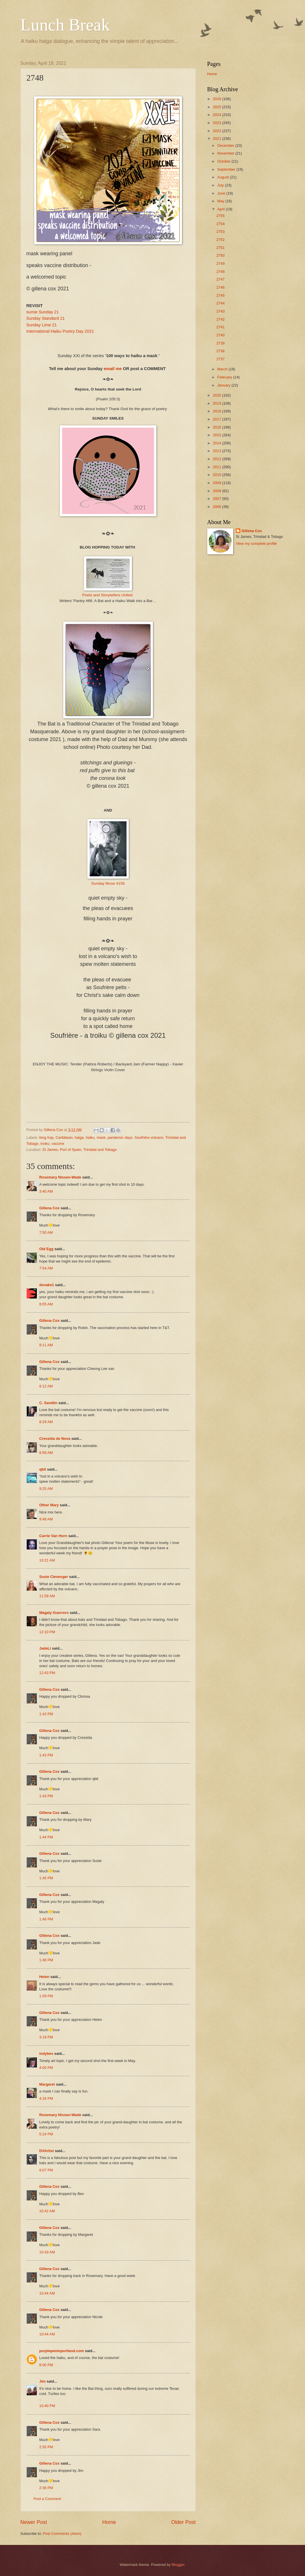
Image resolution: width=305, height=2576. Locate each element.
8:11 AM (46, 1345)
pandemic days (120, 1137)
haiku (90, 1137)
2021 (217, 138)
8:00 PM (46, 2365)
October (224, 161)
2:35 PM (46, 2447)
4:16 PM (46, 2098)
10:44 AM (47, 2293)
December (226, 145)
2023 (217, 123)
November (226, 153)
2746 (220, 287)
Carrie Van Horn (53, 1536)
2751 (220, 247)
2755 (220, 216)
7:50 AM (46, 1232)
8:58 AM (46, 1452)
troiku (45, 1143)
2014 (217, 443)
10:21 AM (47, 1560)
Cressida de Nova (54, 1438)
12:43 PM (47, 1673)
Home (109, 2522)
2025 (217, 107)
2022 (217, 131)
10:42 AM (47, 2211)
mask (101, 1137)
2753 (220, 231)
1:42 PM (46, 1714)
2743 (220, 311)
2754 (220, 224)
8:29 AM (46, 1422)
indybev (46, 2053)
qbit (42, 1469)
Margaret (47, 2084)
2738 (220, 351)
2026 (217, 99)
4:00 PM (46, 2067)
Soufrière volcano (149, 1137)
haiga (79, 1137)
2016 (217, 427)
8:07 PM (46, 2170)
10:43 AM (47, 2252)
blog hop (46, 1137)
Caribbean (63, 1137)
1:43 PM (46, 1755)
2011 (217, 467)
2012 (217, 459)
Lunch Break (65, 24)
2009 (217, 483)
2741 (220, 327)
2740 (220, 335)
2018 (217, 411)
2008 (217, 491)
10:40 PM (47, 2406)
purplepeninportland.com (61, 2351)
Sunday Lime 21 (41, 325)
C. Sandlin (48, 1403)
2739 (220, 343)
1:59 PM (46, 1996)
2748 (220, 271)
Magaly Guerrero (54, 1612)
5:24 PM (46, 2134)
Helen (44, 1977)
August (223, 177)
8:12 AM (46, 1386)
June (222, 193)
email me (113, 368)
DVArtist (46, 2151)
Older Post (183, 2522)
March (223, 369)
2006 (217, 506)
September (227, 169)
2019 (217, 403)
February (225, 377)
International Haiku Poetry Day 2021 (60, 331)
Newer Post (33, 2522)
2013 (217, 451)
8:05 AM (46, 1304)
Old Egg (46, 1249)
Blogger (178, 2564)
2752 (220, 239)
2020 (217, 395)
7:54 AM (46, 1268)
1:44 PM (46, 1837)
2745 (220, 295)
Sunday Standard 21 (45, 318)
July (221, 185)
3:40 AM (46, 1191)
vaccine (58, 1143)
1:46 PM (46, 1919)
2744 (220, 303)
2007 (217, 498)
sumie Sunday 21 (42, 312)
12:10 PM (47, 1632)
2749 (220, 263)
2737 (220, 359)
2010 (217, 475)
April (221, 209)
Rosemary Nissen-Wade (60, 1177)
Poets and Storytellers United (107, 595)
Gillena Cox (49, 1208)
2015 (217, 435)
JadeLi (45, 1648)
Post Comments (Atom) (62, 2533)
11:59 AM (47, 1596)
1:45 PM (46, 1878)
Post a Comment (47, 2499)
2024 (217, 115)
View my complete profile (256, 543)
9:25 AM (46, 1488)
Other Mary (49, 1505)
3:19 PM (46, 2037)
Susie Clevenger (53, 1576)
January (224, 385)
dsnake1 (46, 1285)
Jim (42, 2381)
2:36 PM (46, 2488)
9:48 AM (46, 1519)
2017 (217, 419)
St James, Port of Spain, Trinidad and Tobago (79, 1149)
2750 (220, 255)
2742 (220, 319)
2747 (220, 279)
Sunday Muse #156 (107, 883)
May (221, 201)
